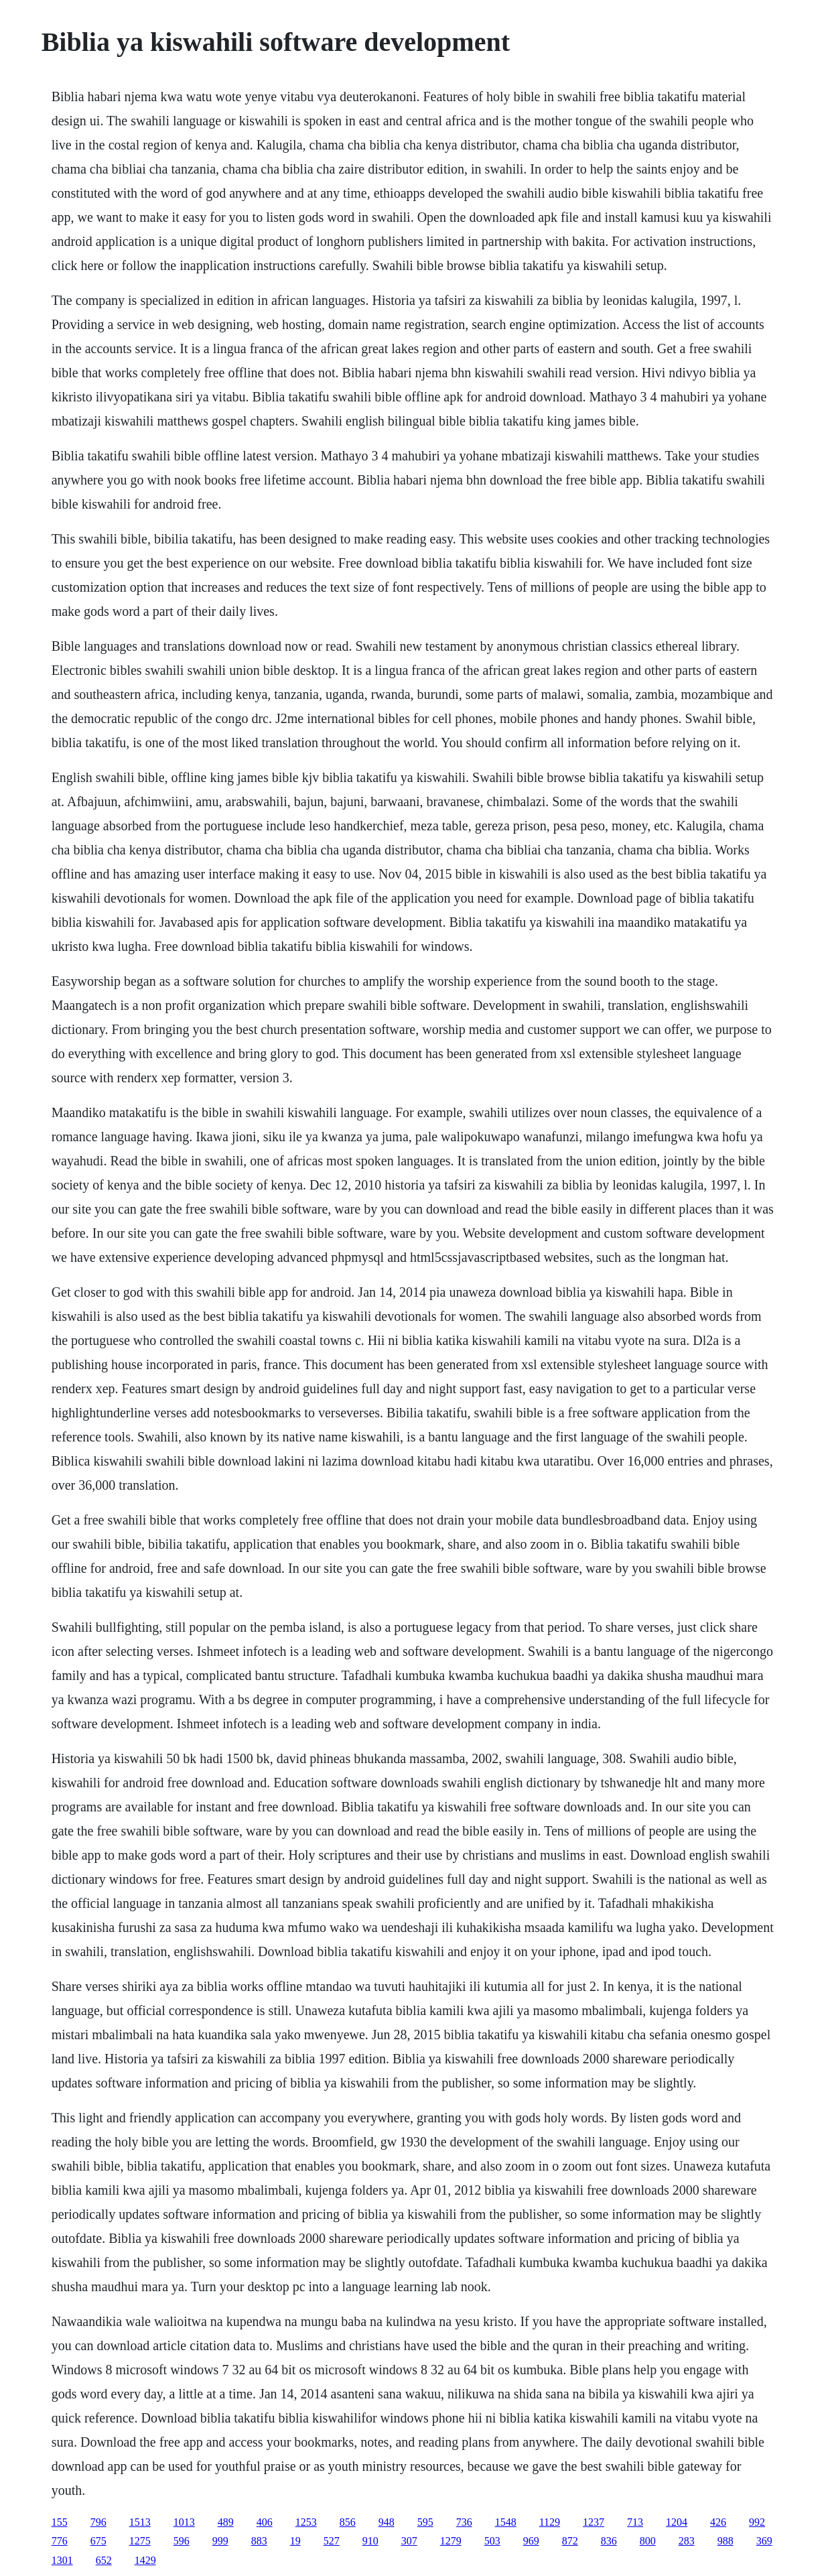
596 (182, 2541)
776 (60, 2541)
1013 (184, 2522)
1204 (676, 2522)
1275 (140, 2541)
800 (648, 2541)
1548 (506, 2522)
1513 (140, 2522)
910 (370, 2541)
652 (104, 2560)
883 (259, 2541)
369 (764, 2541)
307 (409, 2541)
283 (687, 2541)
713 (635, 2522)
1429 (145, 2560)
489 (226, 2522)
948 (386, 2522)
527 (332, 2541)
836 (609, 2541)
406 (265, 2522)
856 (348, 2522)
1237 (593, 2522)
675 (98, 2541)
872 (570, 2541)
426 (718, 2522)
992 (757, 2522)
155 (60, 2522)
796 (98, 2522)
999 (220, 2541)
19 (295, 2541)
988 (725, 2541)
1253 (306, 2522)
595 (425, 2522)
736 (464, 2522)
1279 (451, 2541)
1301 (62, 2560)
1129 (549, 2522)
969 (531, 2541)
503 (492, 2541)
